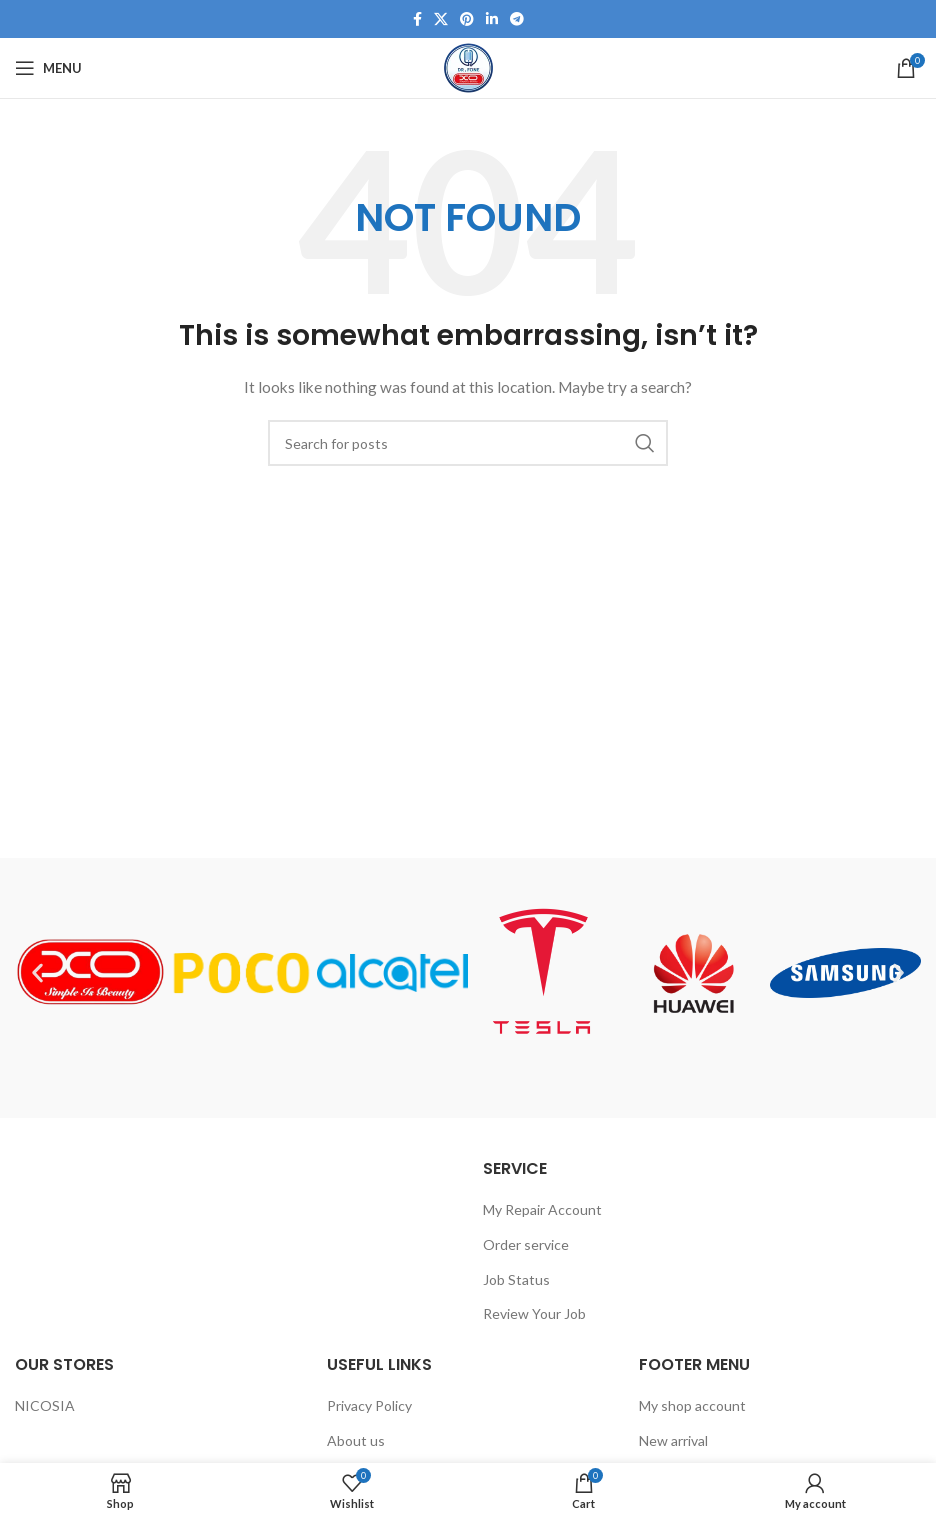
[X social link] (441, 19)
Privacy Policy (369, 1405)
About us (356, 1440)
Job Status (516, 1279)
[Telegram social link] (517, 19)
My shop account (692, 1405)
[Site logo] (468, 66)
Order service (526, 1244)
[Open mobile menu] (48, 68)
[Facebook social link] (417, 19)
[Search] (468, 443)
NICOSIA (45, 1405)
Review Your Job (534, 1313)
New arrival (673, 1440)
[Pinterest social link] (467, 19)
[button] (37, 972)
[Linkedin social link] (492, 19)
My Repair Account (542, 1209)
